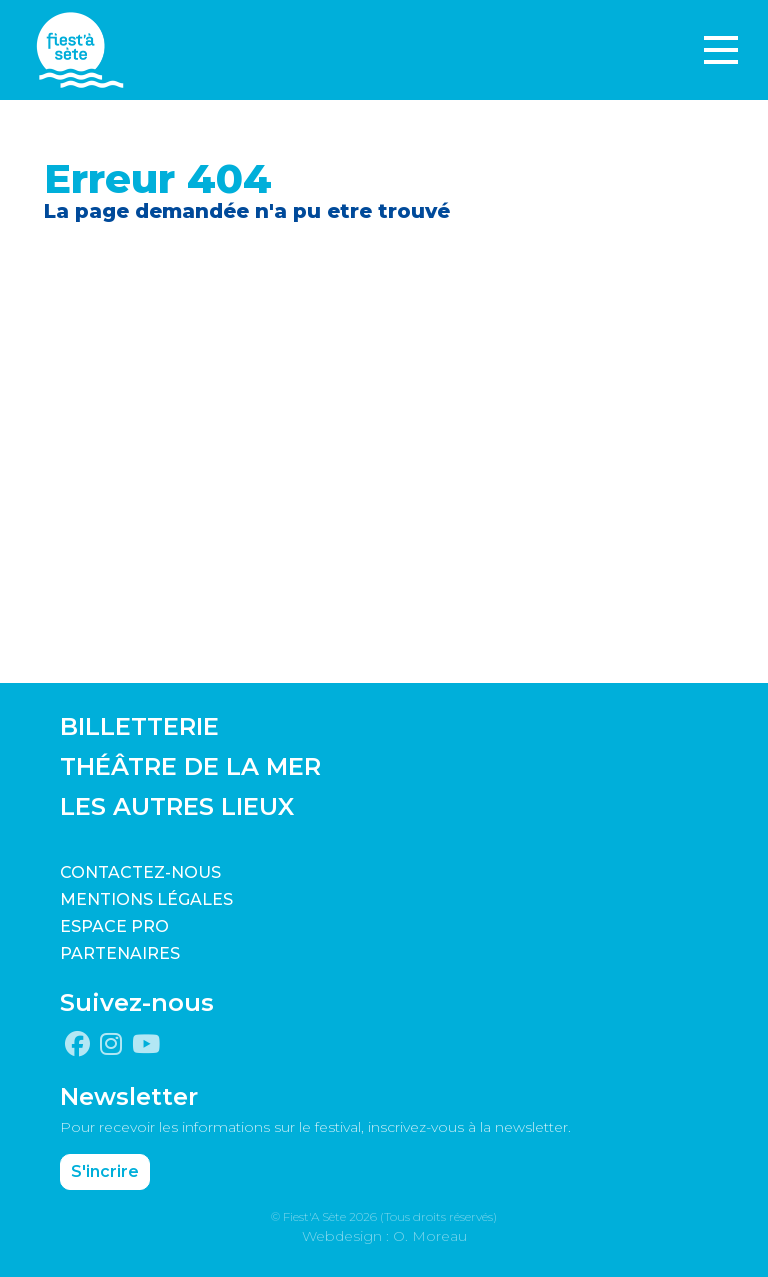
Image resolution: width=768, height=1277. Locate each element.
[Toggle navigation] (721, 50)
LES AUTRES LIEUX (177, 806)
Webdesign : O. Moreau (384, 1236)
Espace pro (114, 926)
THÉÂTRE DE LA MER (190, 766)
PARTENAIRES (120, 953)
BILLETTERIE (139, 726)
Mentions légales (146, 899)
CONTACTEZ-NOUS (140, 872)
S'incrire (105, 1171)
